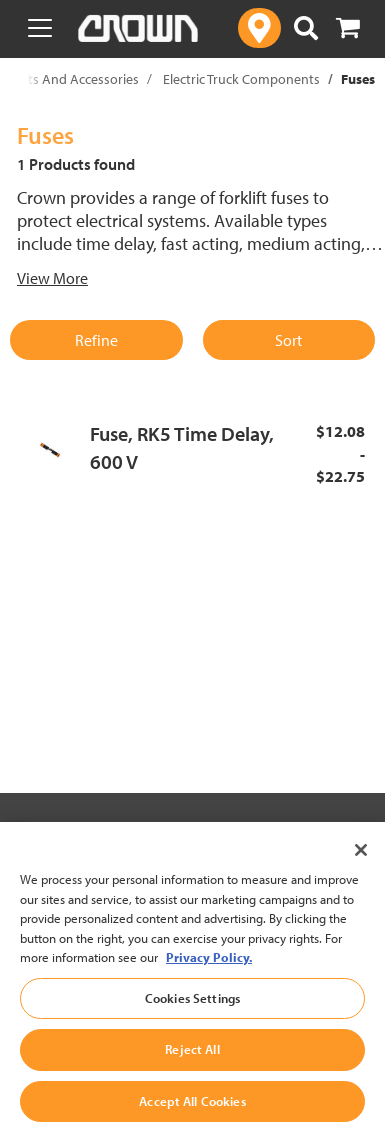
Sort (288, 340)
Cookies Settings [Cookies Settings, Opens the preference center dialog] (192, 1023)
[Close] (361, 876)
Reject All (192, 1075)
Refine (96, 340)
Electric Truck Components (241, 79)
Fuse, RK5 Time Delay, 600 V (182, 448)
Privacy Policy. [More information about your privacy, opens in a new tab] (209, 983)
